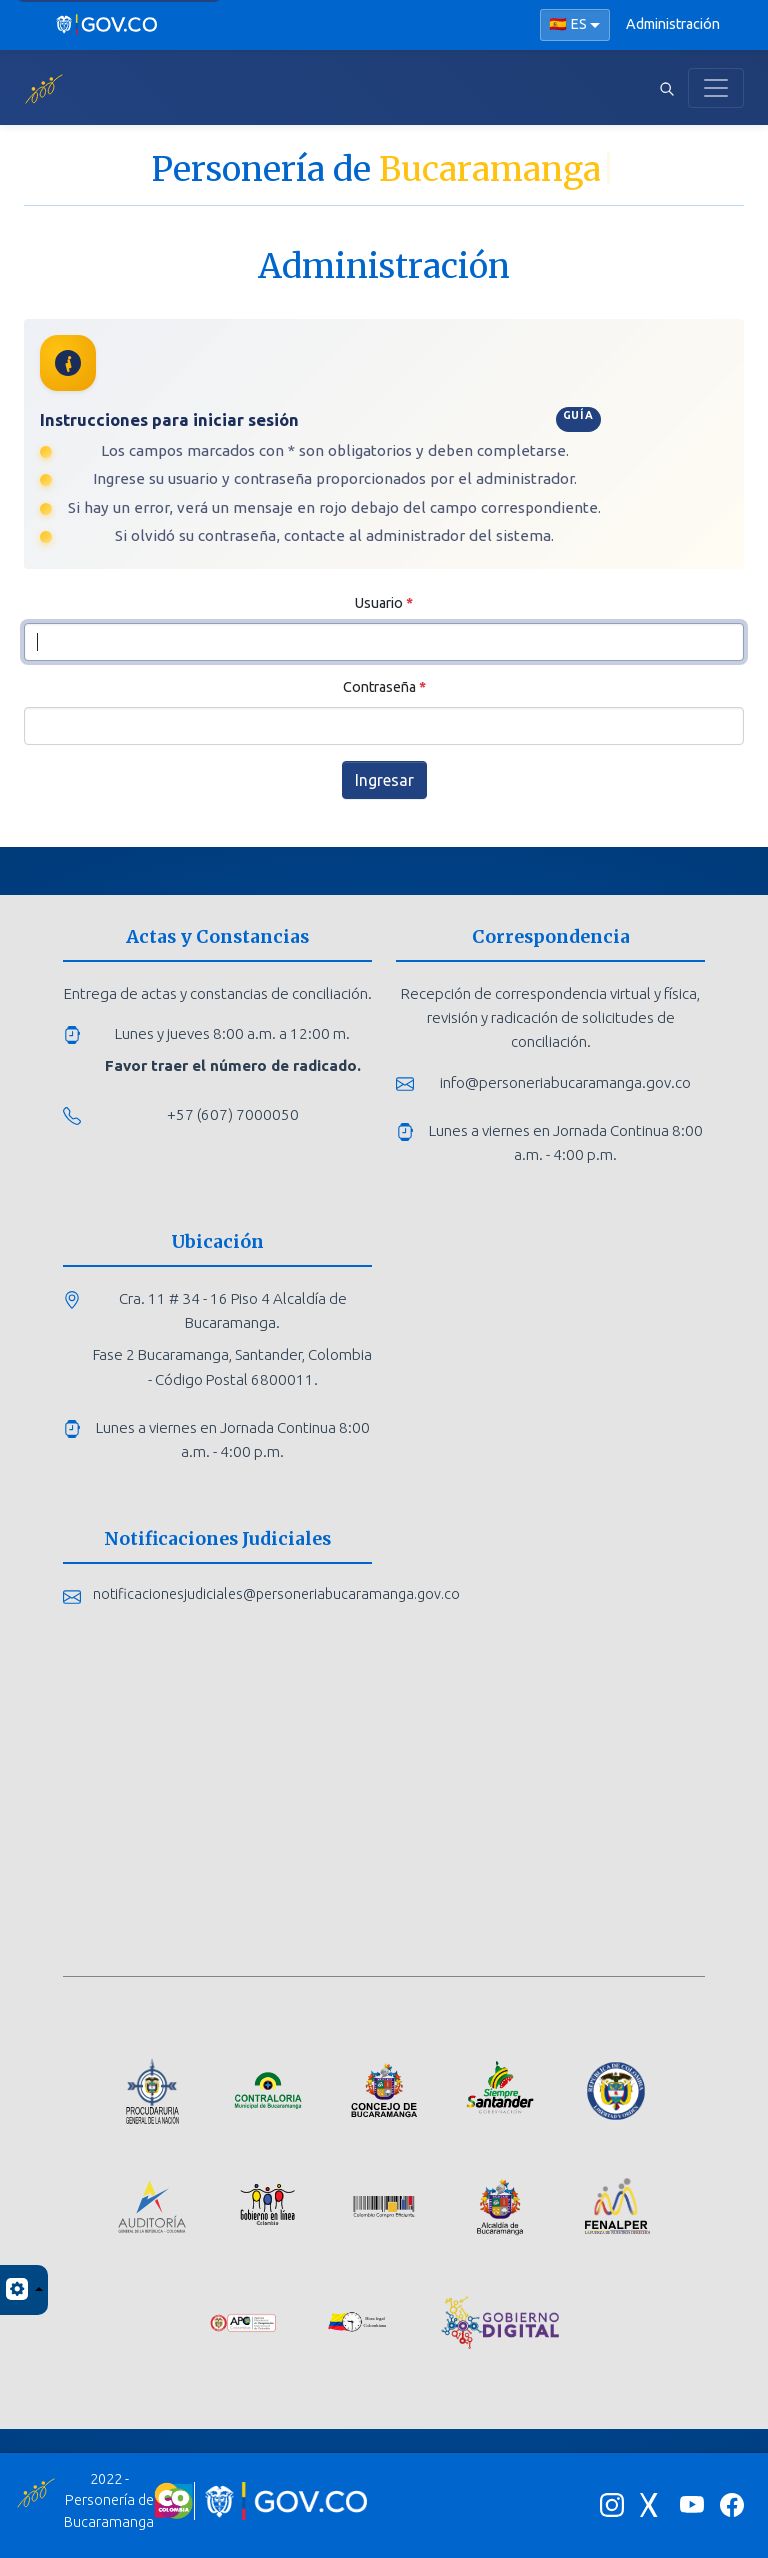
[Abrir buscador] (667, 88)
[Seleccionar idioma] (575, 25)
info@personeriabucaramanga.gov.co (565, 1082)
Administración (673, 24)
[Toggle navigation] (716, 88)
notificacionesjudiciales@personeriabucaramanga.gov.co (276, 1594)
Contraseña (384, 687)
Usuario (384, 603)
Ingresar (384, 780)
